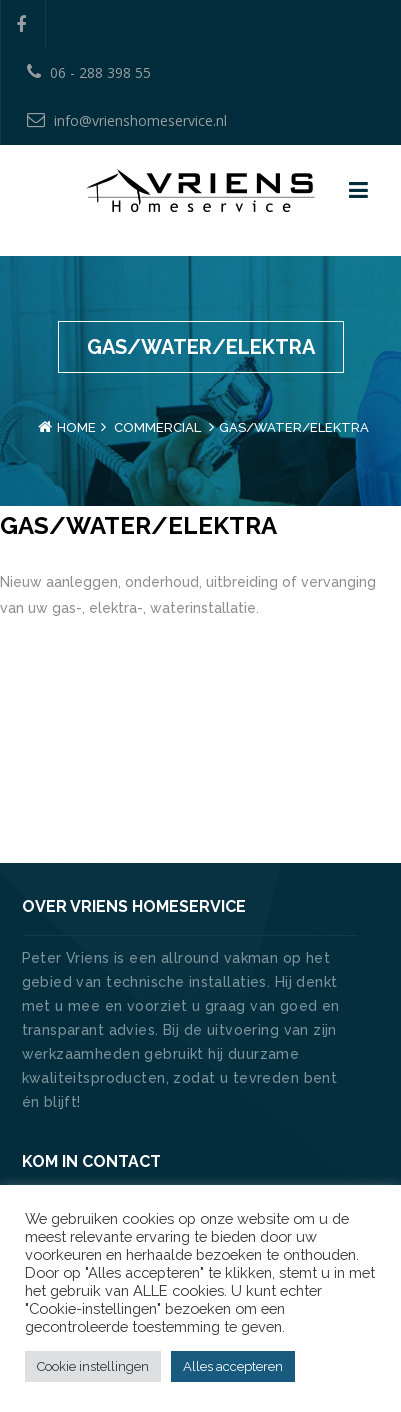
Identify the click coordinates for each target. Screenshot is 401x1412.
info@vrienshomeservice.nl (127, 120)
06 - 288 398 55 (89, 72)
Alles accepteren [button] (233, 1366)
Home (76, 427)
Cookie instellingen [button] (93, 1366)
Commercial (157, 427)
